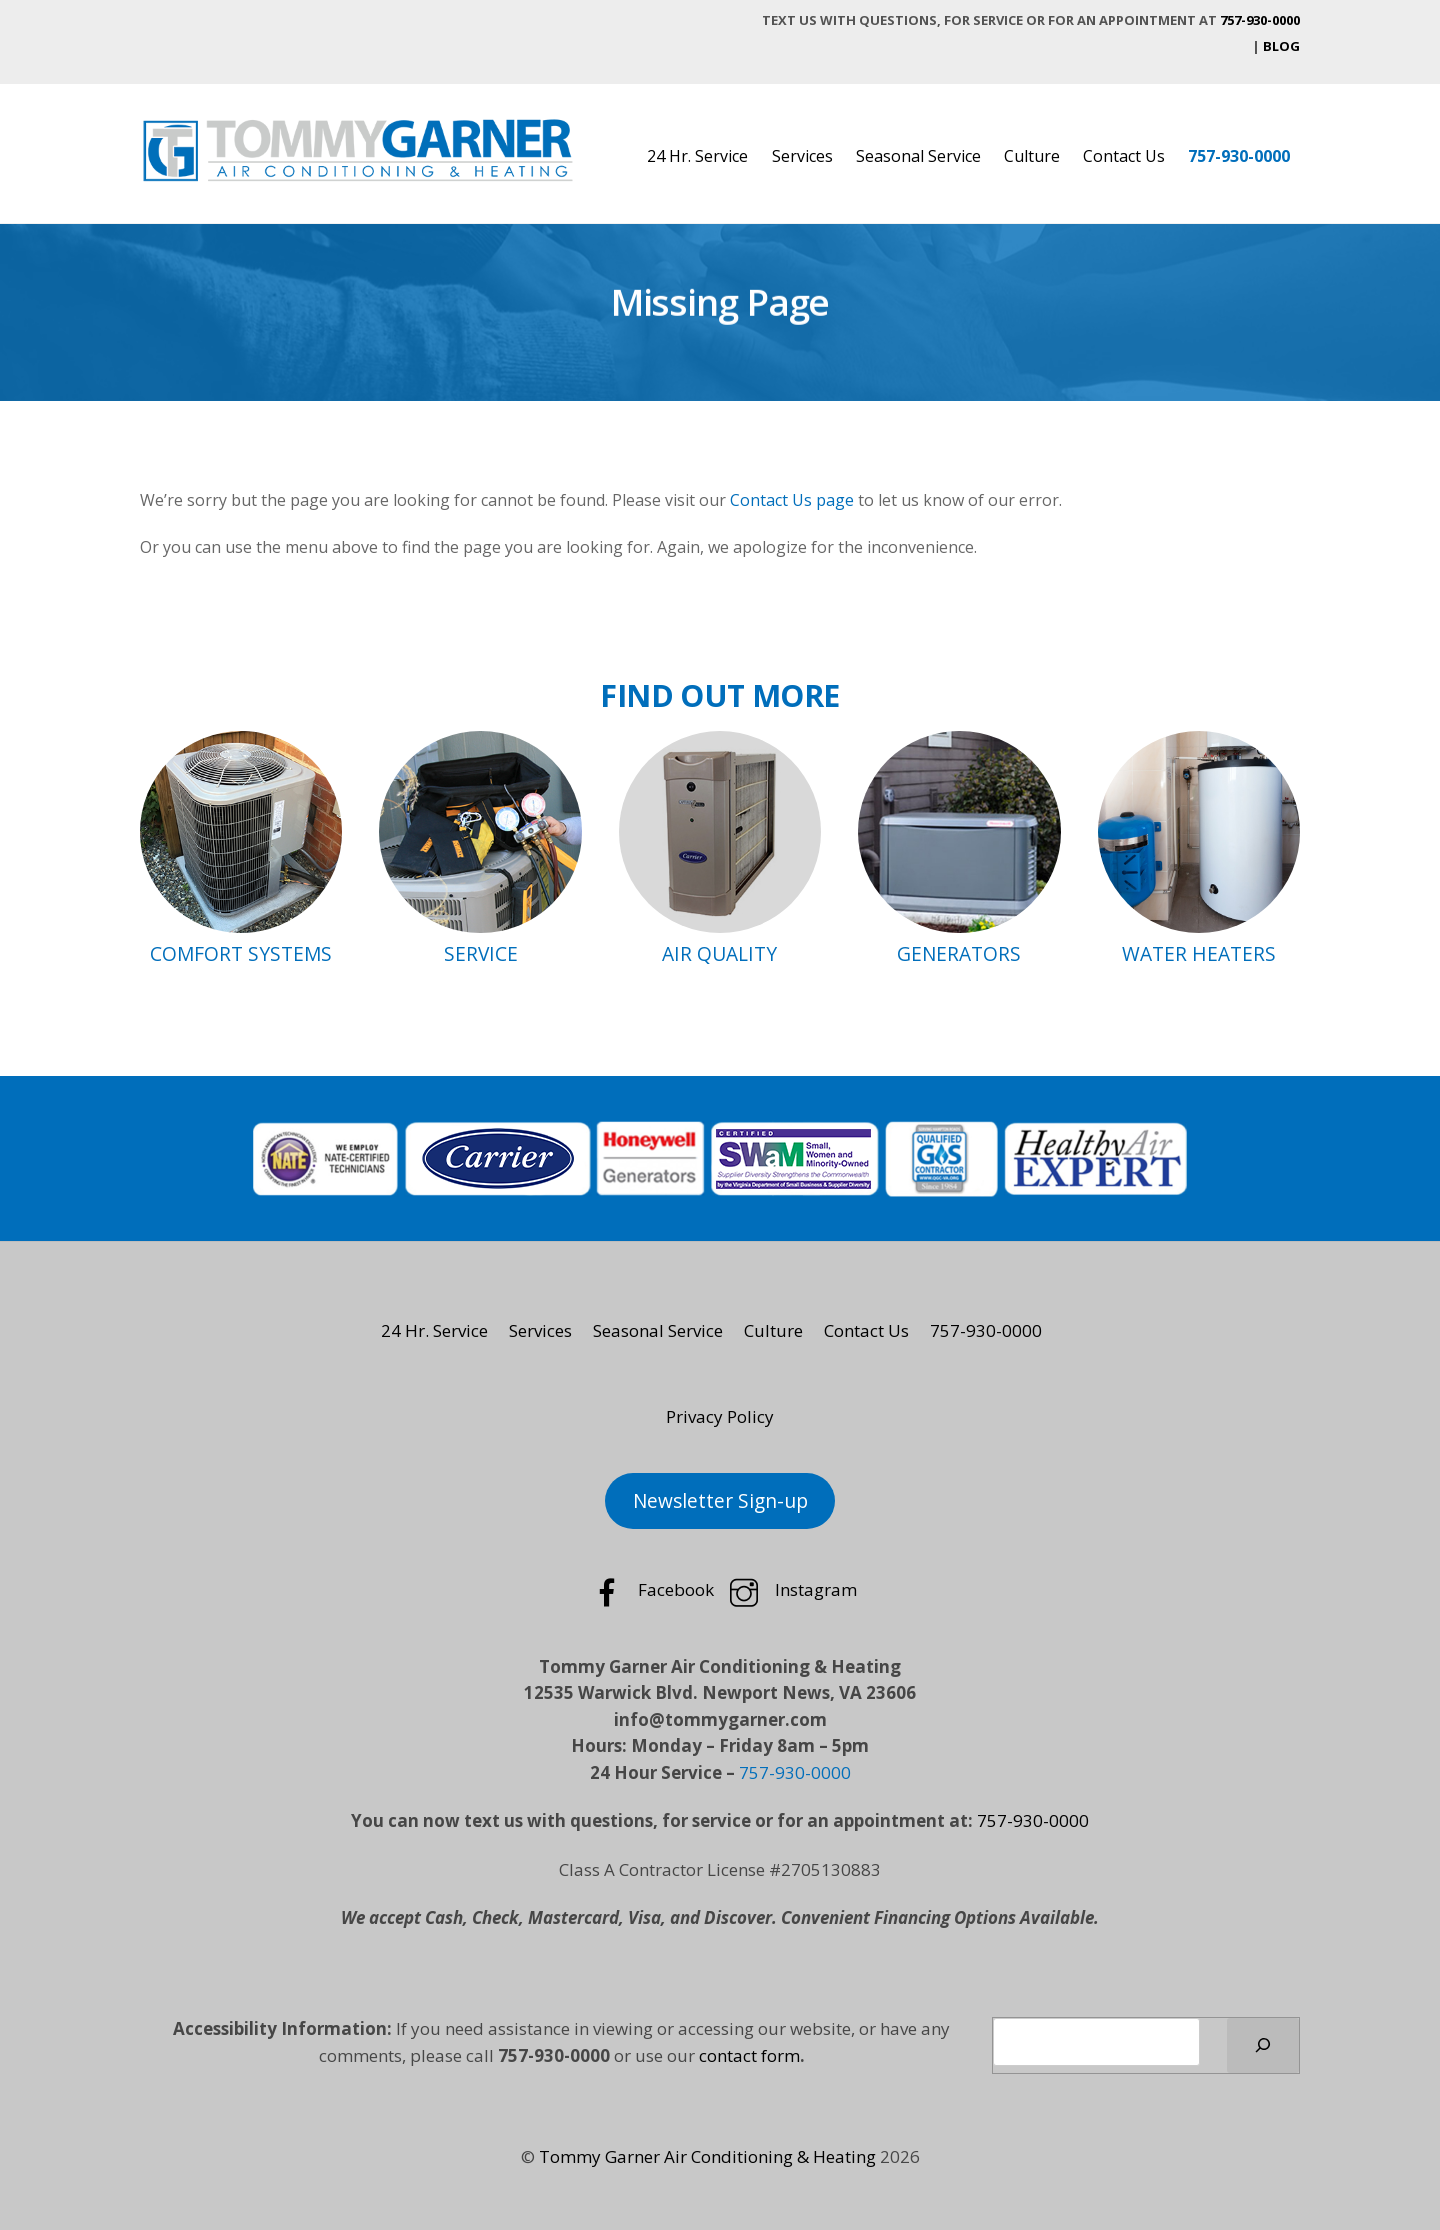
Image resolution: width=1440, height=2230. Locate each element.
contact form (749, 2055)
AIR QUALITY (719, 953)
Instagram (790, 1589)
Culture (1032, 156)
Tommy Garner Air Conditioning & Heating (707, 2156)
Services (802, 156)
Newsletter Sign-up (720, 1501)
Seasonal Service (918, 156)
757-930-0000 (1260, 20)
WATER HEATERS (1199, 953)
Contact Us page (792, 500)
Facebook (650, 1589)
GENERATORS (959, 953)
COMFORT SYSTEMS (241, 953)
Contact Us (1124, 156)
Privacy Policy (720, 1416)
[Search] (1263, 2046)
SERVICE (481, 953)
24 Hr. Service (697, 156)
